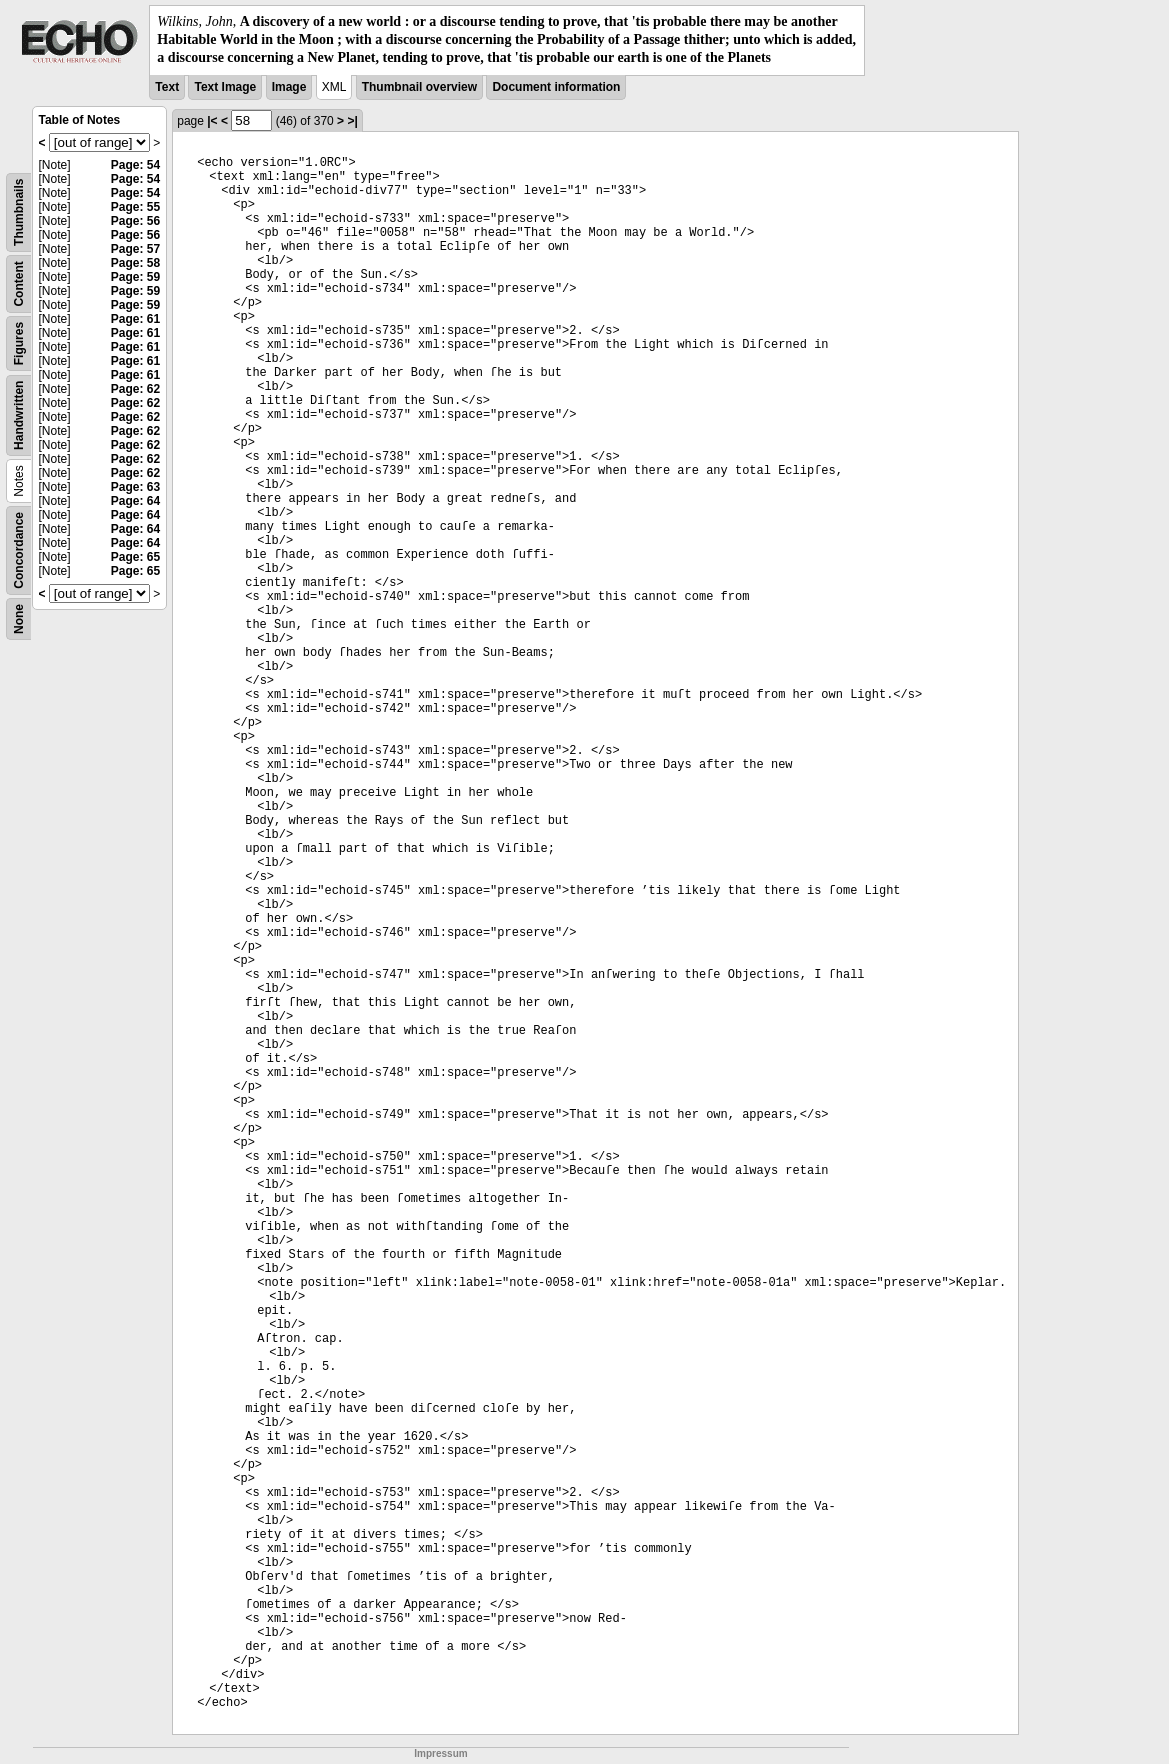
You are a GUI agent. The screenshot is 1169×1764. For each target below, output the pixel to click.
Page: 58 (135, 263)
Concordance (19, 550)
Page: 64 (135, 501)
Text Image (225, 87)
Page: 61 (135, 319)
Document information (556, 87)
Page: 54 (135, 165)
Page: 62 (135, 389)
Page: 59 (135, 277)
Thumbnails (19, 211)
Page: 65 (135, 557)
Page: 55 (135, 207)
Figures (19, 342)
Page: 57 (135, 249)
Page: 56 (135, 221)
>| (352, 121)
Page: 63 (135, 487)
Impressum (440, 1753)
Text (167, 87)
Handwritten (19, 414)
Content (19, 283)
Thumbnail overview (419, 87)
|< (212, 121)
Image (289, 87)
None (19, 619)
